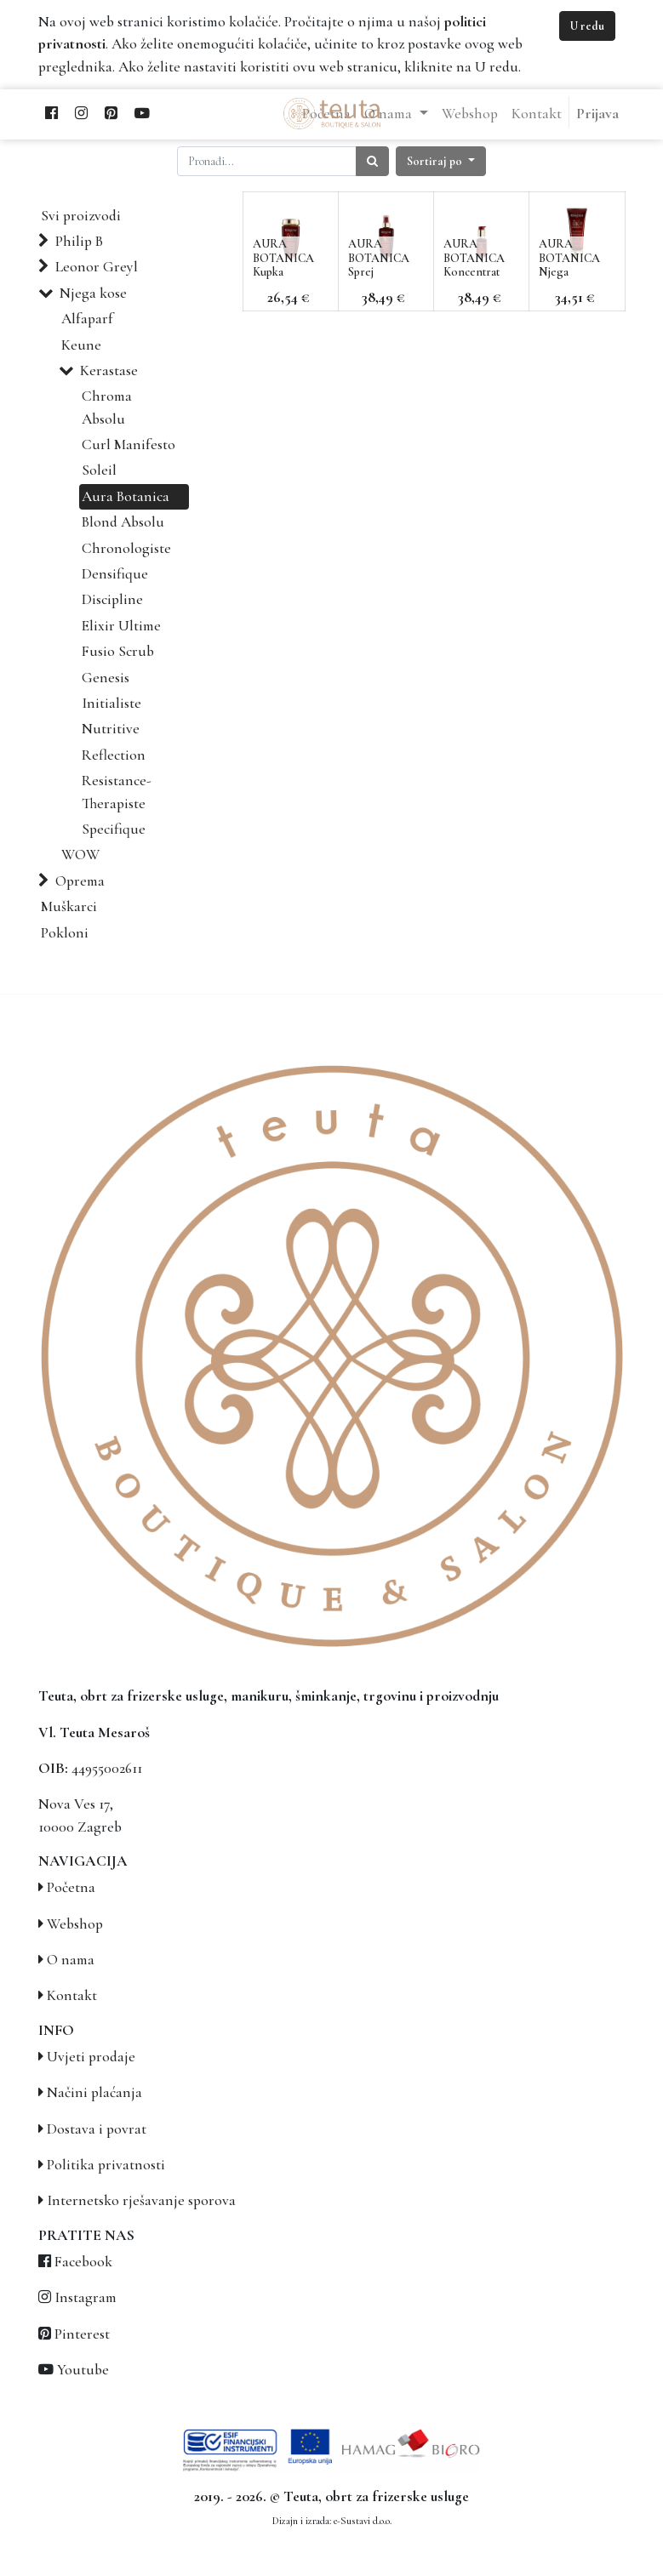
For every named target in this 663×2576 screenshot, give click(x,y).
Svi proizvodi (81, 216)
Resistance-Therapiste (116, 792)
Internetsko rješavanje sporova (141, 2200)
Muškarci (69, 906)
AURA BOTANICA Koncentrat (474, 258)
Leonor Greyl (96, 267)
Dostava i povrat (96, 2129)
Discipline (112, 599)
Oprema (80, 881)
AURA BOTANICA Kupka (283, 258)
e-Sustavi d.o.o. (363, 2521)
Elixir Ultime (121, 626)
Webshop (75, 1924)
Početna (71, 1887)
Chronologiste (126, 548)
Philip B (79, 241)
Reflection (114, 755)
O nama (70, 1960)
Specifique (114, 829)
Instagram (85, 2297)
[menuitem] (326, 114)
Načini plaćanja (94, 2092)
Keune (81, 345)
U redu (587, 26)
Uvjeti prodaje (91, 2057)
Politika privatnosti (106, 2165)
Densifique (115, 574)
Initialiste (111, 703)
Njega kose (93, 293)
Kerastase (109, 370)
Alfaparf (87, 319)
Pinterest (82, 2334)
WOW (80, 854)
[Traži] (372, 161)
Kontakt (72, 1995)
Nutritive (111, 729)
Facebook (83, 2262)
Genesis (105, 678)
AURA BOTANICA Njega (569, 258)
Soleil (99, 470)
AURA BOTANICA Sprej (378, 258)
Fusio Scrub (118, 651)
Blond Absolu (123, 522)
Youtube (83, 2370)
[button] (441, 161)
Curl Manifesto (128, 444)
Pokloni (65, 933)
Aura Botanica (125, 496)
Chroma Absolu (107, 407)
